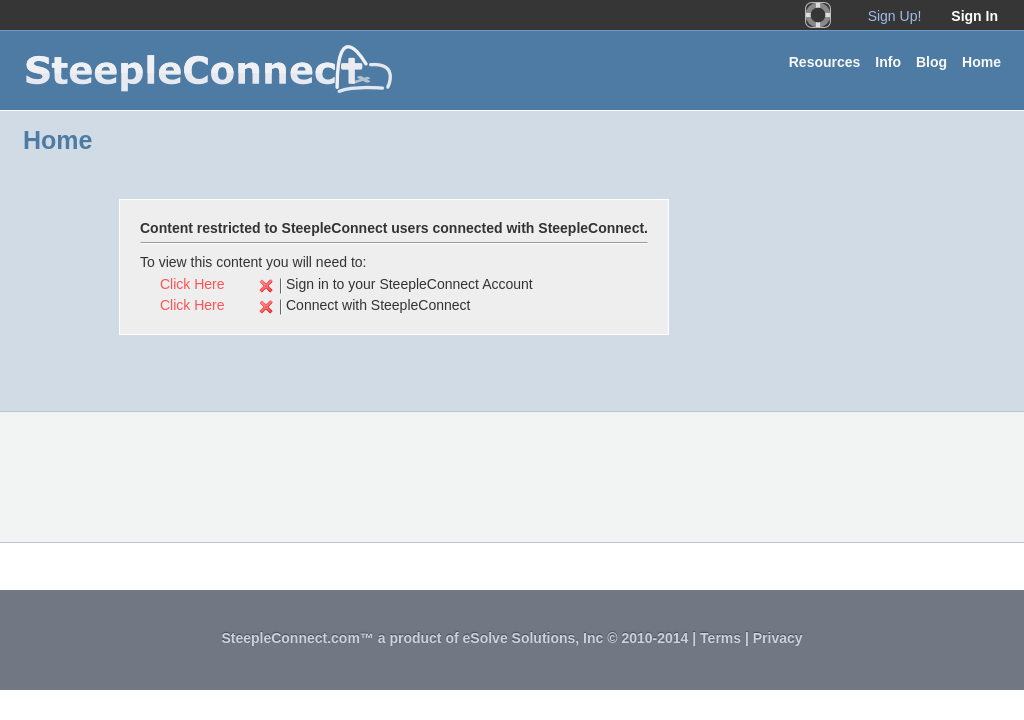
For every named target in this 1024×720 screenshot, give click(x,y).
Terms (720, 638)
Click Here (192, 284)
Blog (931, 62)
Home (981, 62)
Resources (825, 62)
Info (888, 62)
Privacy (778, 638)
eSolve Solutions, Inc (533, 638)
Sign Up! (895, 16)
